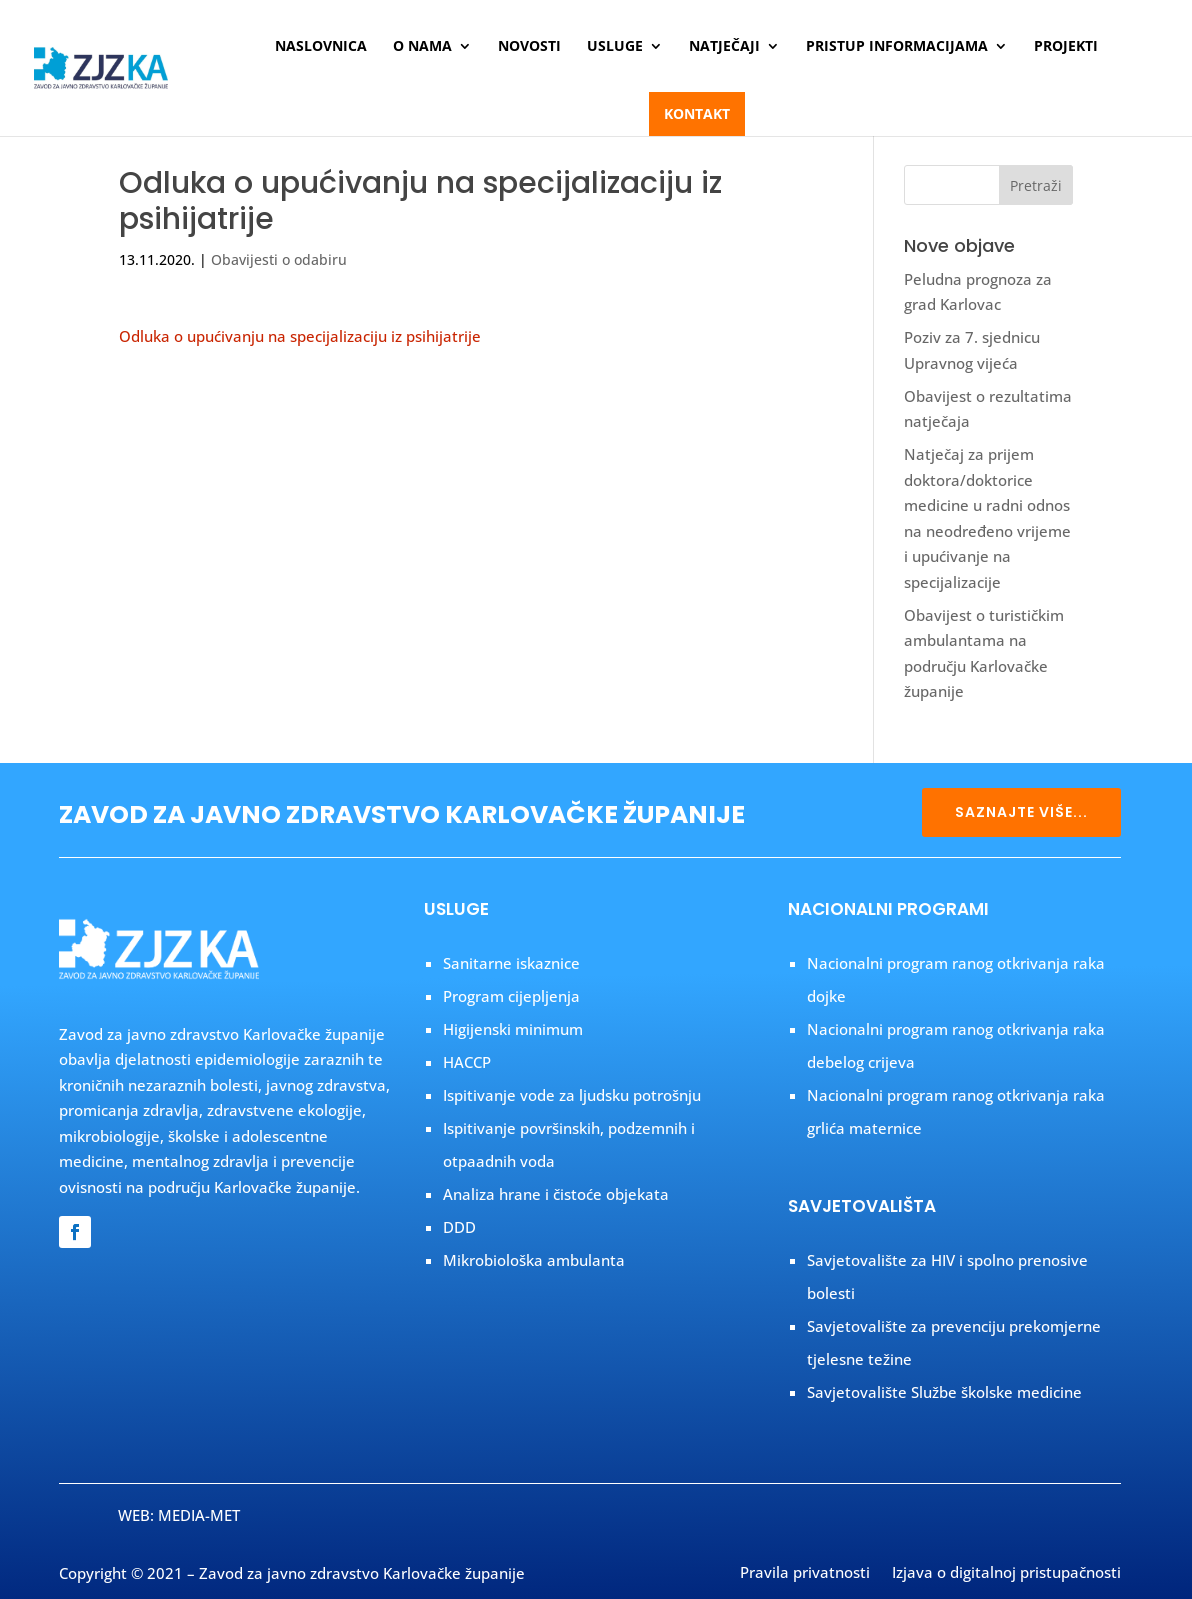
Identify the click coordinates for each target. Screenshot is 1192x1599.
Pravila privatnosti (805, 1574)
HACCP (467, 1062)
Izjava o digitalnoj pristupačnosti (1006, 1574)
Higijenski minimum (513, 1029)
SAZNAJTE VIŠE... (1021, 812)
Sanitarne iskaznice (511, 963)
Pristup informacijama (897, 47)
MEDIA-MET (199, 1515)
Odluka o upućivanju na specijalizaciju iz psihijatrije (300, 336)
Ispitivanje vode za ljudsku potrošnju (572, 1095)
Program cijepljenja (511, 996)
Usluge (615, 47)
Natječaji (724, 47)
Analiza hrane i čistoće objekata (556, 1194)
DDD (459, 1227)
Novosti (529, 47)
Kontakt (697, 113)
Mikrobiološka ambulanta (534, 1260)
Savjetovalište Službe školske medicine (944, 1392)
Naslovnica (321, 47)
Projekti (1066, 47)
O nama (422, 47)
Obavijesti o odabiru (279, 259)
